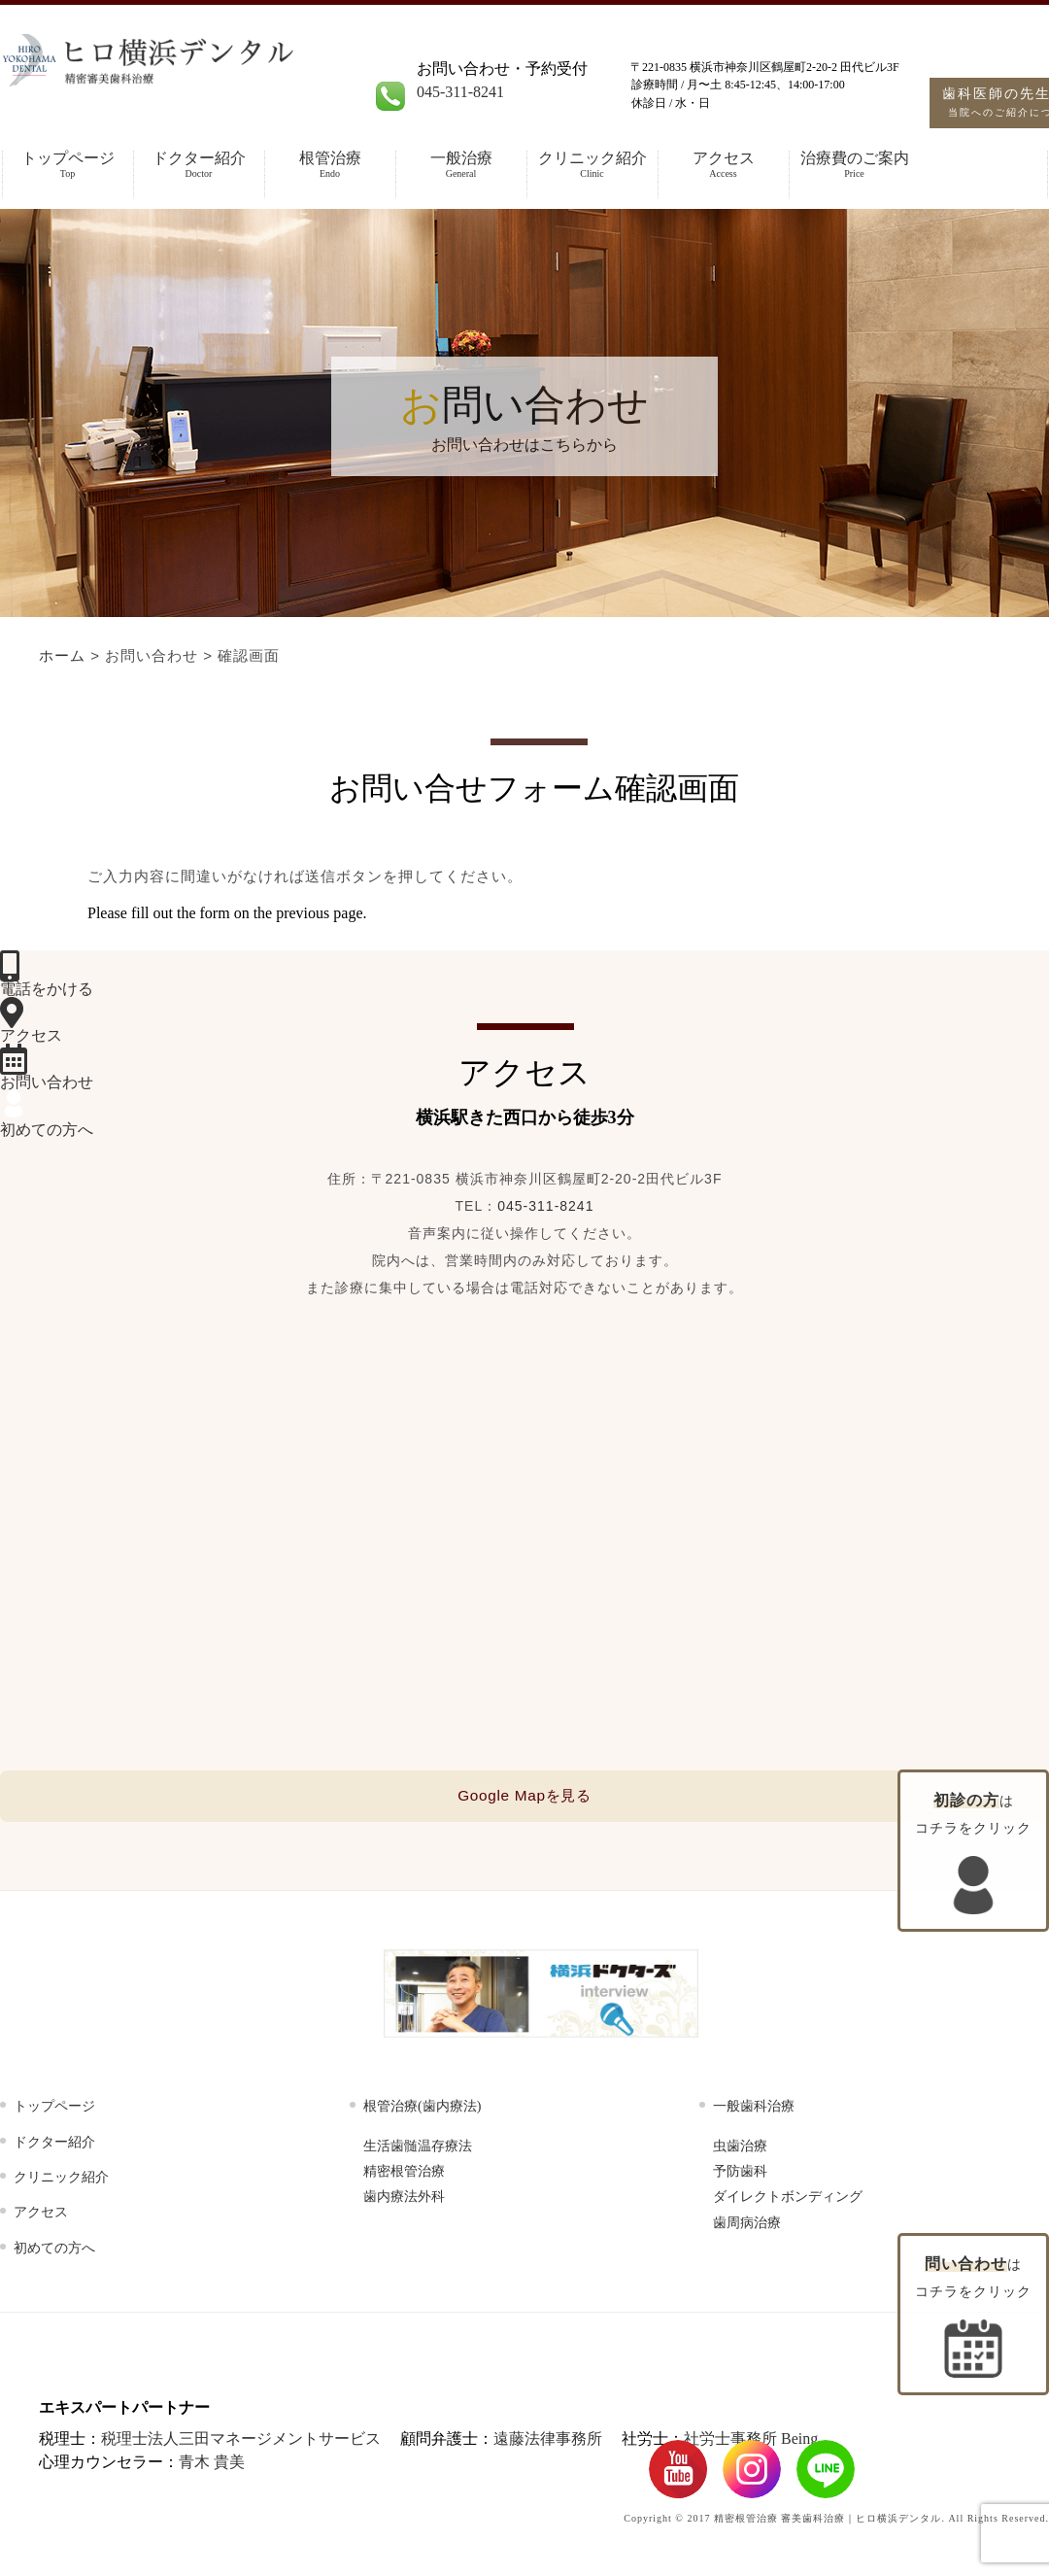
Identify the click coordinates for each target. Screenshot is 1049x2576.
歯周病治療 (747, 2225)
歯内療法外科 (404, 2200)
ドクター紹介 (198, 165)
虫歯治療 (740, 2149)
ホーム (62, 655)
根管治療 (330, 165)
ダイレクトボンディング (788, 2200)
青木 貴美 (212, 2465)
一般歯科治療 (754, 2110)
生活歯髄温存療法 (417, 2149)
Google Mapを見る (524, 1797)
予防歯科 (740, 2175)
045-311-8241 (460, 92)
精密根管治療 (404, 2175)
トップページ (67, 165)
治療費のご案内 (854, 165)
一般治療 (461, 165)
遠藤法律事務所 (547, 2442)
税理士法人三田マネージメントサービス (241, 2442)
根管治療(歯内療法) (422, 2110)
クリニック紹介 (592, 165)
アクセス (723, 165)
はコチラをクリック (973, 2316)
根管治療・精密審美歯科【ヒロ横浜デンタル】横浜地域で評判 (215, 80)
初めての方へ (54, 2251)
